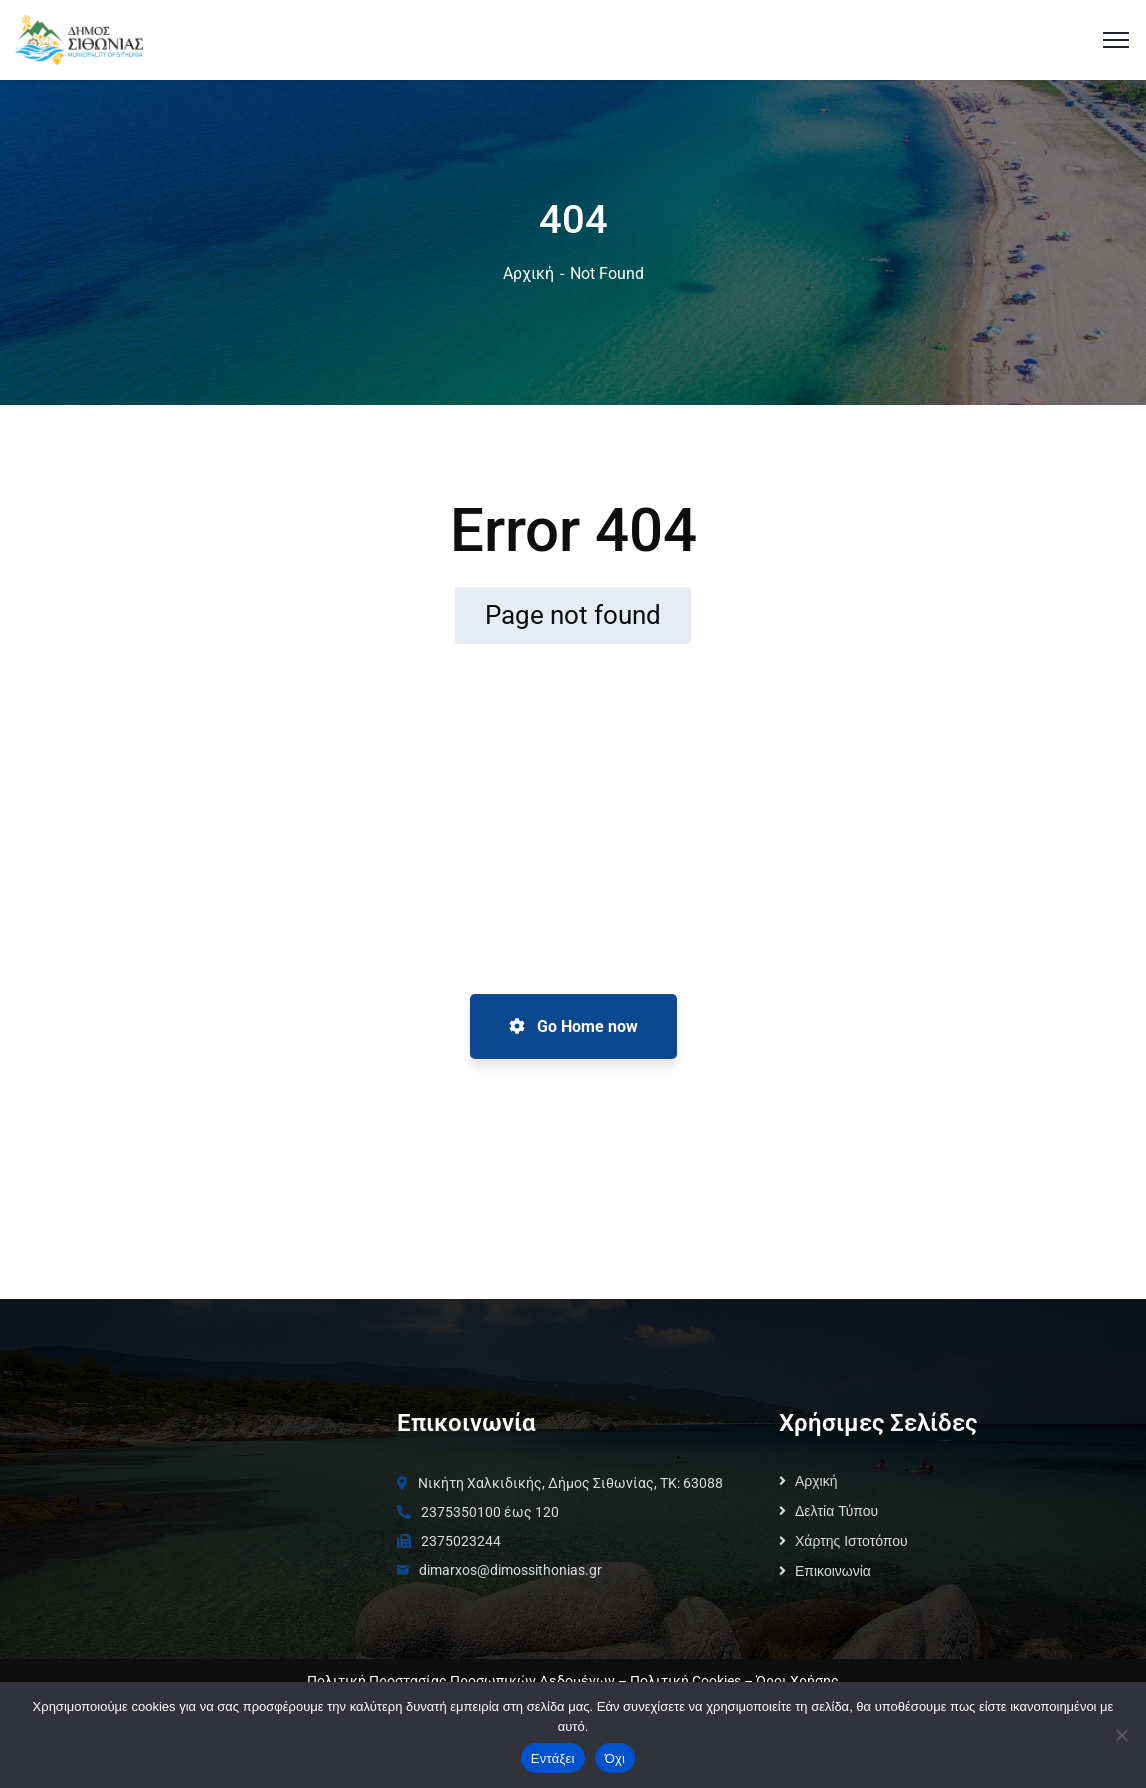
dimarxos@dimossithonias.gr (510, 1570)
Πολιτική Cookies (685, 1681)
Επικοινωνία (833, 1571)
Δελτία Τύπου (836, 1511)
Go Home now (573, 1026)
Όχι (615, 1758)
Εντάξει (553, 1758)
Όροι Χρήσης (797, 1681)
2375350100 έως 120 (490, 1512)
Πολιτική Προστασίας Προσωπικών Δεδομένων (461, 1681)
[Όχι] (1121, 1735)
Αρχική (528, 273)
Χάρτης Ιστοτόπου (851, 1541)
